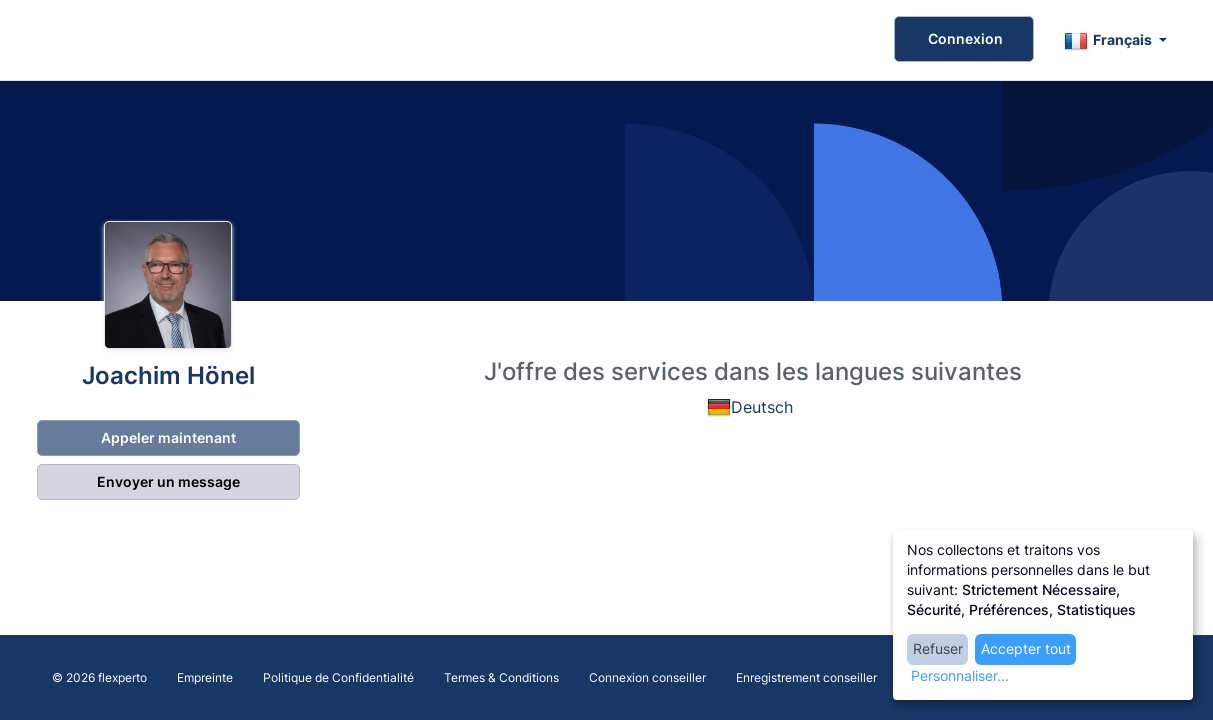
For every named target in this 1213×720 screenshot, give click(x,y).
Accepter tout (1026, 648)
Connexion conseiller (647, 677)
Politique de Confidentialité (338, 677)
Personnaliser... (960, 675)
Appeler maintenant (167, 437)
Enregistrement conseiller (806, 677)
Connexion (964, 38)
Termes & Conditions (501, 677)
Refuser (938, 648)
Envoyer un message (167, 481)
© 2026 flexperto (99, 677)
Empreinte (205, 677)
